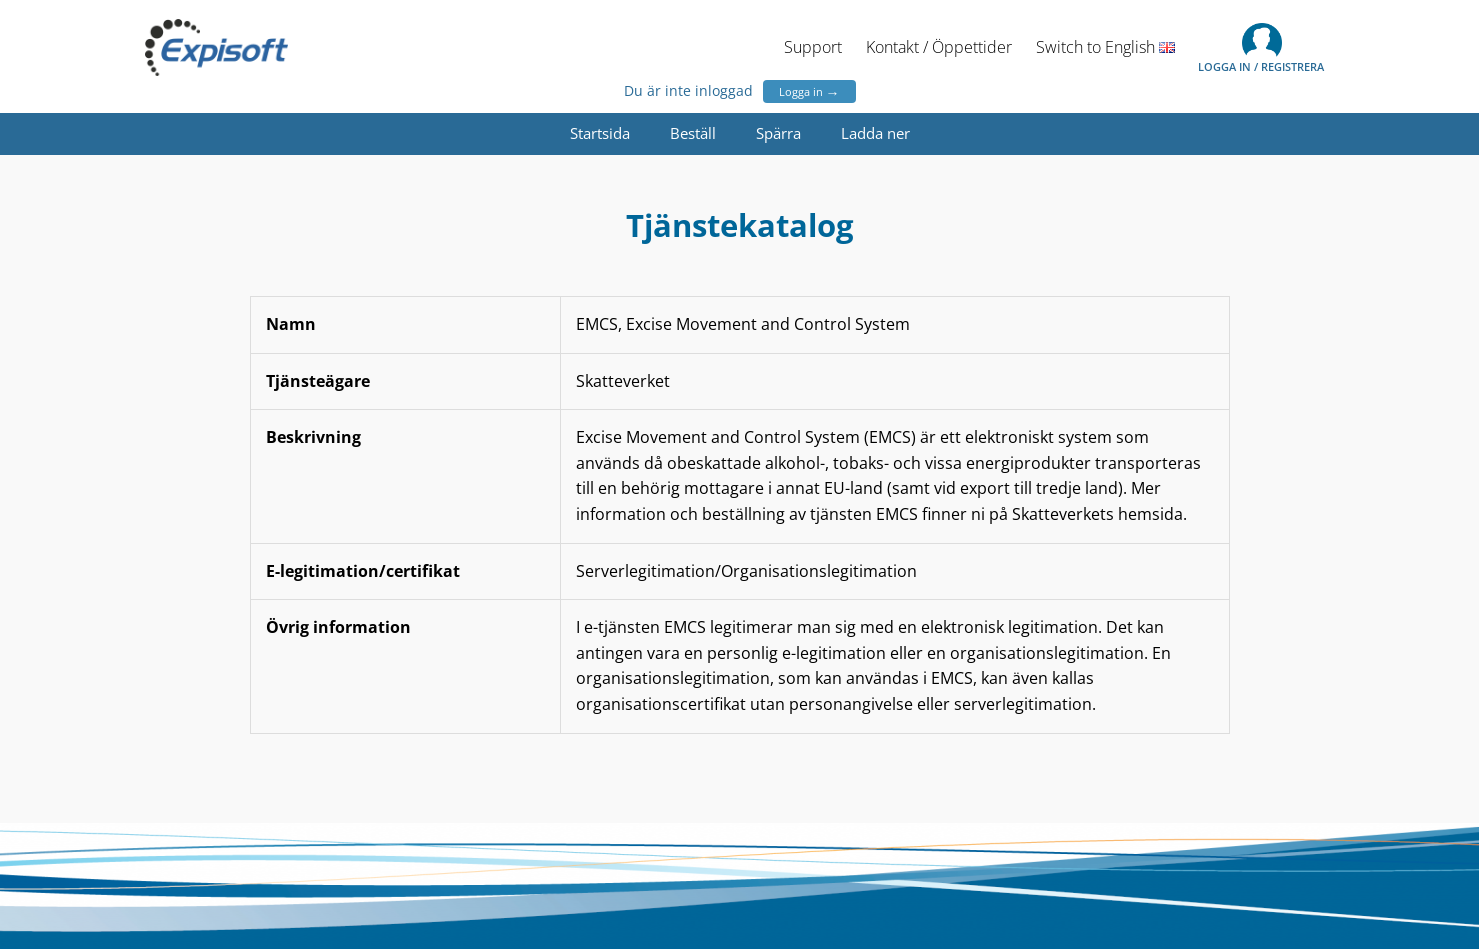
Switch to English (1105, 47)
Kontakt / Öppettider (939, 47)
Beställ (693, 133)
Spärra (778, 133)
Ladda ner (875, 133)
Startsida (600, 133)
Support (813, 47)
